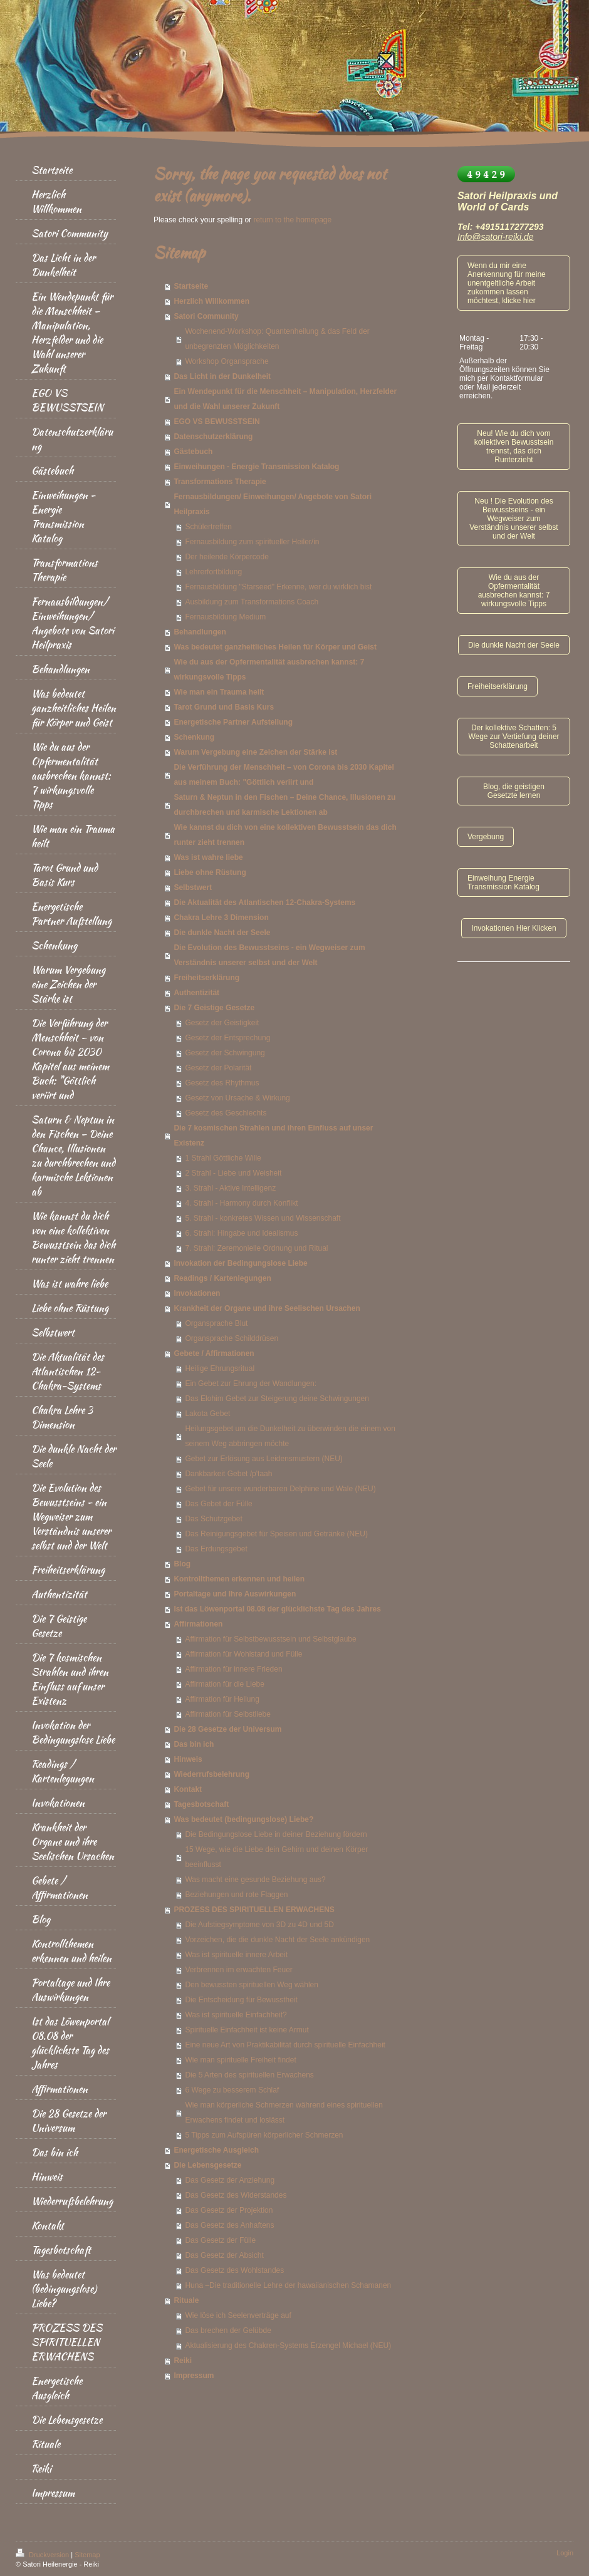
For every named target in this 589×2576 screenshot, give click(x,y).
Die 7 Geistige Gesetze (214, 1007)
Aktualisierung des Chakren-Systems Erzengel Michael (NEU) (288, 2345)
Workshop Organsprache (226, 361)
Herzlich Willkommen (211, 301)
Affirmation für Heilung (222, 1699)
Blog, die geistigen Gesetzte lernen (514, 791)
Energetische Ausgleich (216, 2150)
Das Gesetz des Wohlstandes (234, 2270)
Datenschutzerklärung (213, 436)
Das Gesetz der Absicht (224, 2255)
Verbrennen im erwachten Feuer (238, 1969)
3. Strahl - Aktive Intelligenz (230, 1188)
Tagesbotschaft (201, 1804)
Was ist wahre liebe (208, 857)
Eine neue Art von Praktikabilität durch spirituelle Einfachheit (285, 2045)
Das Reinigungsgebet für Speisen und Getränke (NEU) (276, 1533)
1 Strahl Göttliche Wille (223, 1158)
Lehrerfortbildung (213, 571)
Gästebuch (193, 451)
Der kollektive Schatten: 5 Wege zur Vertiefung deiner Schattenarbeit (513, 736)
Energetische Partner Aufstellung (233, 722)
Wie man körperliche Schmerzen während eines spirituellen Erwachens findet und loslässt (283, 2112)
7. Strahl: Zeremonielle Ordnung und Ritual (256, 1248)
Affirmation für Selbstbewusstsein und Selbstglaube (270, 1639)
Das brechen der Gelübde (228, 2330)
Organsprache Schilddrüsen (231, 1338)
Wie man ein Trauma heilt (219, 692)
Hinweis (188, 1759)
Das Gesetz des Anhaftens (229, 2225)
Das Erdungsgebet (216, 1548)
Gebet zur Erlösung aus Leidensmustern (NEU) (263, 1458)
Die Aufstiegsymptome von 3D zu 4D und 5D (259, 1924)
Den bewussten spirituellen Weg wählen (251, 1984)
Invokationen (197, 1293)
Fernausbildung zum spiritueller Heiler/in (252, 541)
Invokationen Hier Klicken (513, 928)
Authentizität (196, 992)
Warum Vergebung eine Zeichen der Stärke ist (255, 752)
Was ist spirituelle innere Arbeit (236, 1954)
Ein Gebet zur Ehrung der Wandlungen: (250, 1383)
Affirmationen (198, 1624)
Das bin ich (194, 1744)
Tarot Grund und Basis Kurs (224, 707)
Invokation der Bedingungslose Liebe (240, 1263)
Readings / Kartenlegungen (222, 1278)
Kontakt (188, 1789)
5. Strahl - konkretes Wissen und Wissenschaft (262, 1218)
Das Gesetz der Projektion (229, 2210)
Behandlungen (200, 632)
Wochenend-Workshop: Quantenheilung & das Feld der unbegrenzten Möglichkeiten (277, 339)
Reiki (183, 2360)
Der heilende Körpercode (226, 556)
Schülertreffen (208, 526)
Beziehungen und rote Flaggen (236, 1894)
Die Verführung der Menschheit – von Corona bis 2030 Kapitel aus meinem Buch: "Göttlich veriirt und (284, 775)
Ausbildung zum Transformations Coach (251, 601)
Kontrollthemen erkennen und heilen (239, 1579)
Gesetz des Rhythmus (222, 1083)
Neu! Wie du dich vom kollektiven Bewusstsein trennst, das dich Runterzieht (514, 446)
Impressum (194, 2375)
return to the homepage (292, 219)
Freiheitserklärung (206, 977)
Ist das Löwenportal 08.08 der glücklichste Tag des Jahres (277, 1609)
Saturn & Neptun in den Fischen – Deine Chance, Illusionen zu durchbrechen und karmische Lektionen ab (284, 805)
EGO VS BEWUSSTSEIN (216, 421)
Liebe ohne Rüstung (210, 872)
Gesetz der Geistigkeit (222, 1022)
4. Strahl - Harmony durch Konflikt (241, 1203)
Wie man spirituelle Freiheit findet (240, 2060)
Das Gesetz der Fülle (220, 2240)
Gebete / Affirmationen (214, 1353)
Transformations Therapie (220, 481)
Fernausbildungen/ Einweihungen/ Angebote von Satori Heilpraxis (273, 504)
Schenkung (194, 737)
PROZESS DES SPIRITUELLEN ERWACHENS (254, 1909)
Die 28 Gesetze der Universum (227, 1729)
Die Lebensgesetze (207, 2165)
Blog (182, 1564)
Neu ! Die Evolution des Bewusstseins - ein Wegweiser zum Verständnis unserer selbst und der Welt (513, 519)
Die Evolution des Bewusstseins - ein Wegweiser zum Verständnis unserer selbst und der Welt (269, 955)
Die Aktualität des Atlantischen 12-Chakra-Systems (264, 902)
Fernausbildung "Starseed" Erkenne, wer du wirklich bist (278, 586)
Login (564, 2553)
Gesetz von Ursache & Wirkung (237, 1098)
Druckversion (43, 2554)
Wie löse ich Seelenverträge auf (238, 2315)
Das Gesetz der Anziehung (229, 2180)
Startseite (191, 286)
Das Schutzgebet (213, 1518)
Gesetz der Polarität (218, 1067)
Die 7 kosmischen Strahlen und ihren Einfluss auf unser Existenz (273, 1135)
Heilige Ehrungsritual (219, 1368)
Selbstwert (193, 887)
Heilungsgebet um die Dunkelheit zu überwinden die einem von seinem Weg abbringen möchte (290, 1436)
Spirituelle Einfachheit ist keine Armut (246, 2029)
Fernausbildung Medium (225, 617)
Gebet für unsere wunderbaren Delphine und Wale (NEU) (280, 1488)
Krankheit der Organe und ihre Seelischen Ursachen (267, 1308)
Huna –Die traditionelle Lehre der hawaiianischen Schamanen (288, 2285)
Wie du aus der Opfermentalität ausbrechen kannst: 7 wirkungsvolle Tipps (269, 669)
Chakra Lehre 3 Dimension (221, 917)
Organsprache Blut (216, 1323)
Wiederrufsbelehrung (211, 1774)
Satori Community (206, 316)
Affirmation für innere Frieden (233, 1669)
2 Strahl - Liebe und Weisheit (233, 1173)
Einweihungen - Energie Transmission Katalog (256, 466)
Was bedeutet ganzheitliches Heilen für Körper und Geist (275, 647)
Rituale (186, 2300)
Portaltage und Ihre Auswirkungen (235, 1594)
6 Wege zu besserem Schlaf (232, 2090)
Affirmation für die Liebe (224, 1684)
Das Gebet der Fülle (218, 1503)
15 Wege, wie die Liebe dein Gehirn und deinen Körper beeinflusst (276, 1857)
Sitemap (87, 2554)
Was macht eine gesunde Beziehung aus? (255, 1879)
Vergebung (485, 836)
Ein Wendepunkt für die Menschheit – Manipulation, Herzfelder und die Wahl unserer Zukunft (285, 399)
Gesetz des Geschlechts (225, 1113)
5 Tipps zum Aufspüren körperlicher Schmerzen (264, 2135)
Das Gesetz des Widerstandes (235, 2195)
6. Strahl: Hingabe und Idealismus (241, 1233)
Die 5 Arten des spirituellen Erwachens (249, 2075)
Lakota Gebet (207, 1413)
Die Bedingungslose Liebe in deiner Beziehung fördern (276, 1834)
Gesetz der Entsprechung (227, 1037)
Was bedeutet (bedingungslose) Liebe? (243, 1819)
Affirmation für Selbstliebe (228, 1714)
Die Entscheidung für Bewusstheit (241, 1999)
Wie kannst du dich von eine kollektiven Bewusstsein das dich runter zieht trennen (285, 835)
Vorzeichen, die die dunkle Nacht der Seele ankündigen (277, 1939)
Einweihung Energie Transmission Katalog (503, 882)
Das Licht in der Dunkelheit (222, 376)
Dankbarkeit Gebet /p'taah (228, 1473)
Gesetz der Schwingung (224, 1052)
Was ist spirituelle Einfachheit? (235, 2014)
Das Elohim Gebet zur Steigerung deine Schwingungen (277, 1398)
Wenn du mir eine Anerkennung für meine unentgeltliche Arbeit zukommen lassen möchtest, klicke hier (506, 283)
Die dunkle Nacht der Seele (222, 932)
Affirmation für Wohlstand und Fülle (243, 1654)
